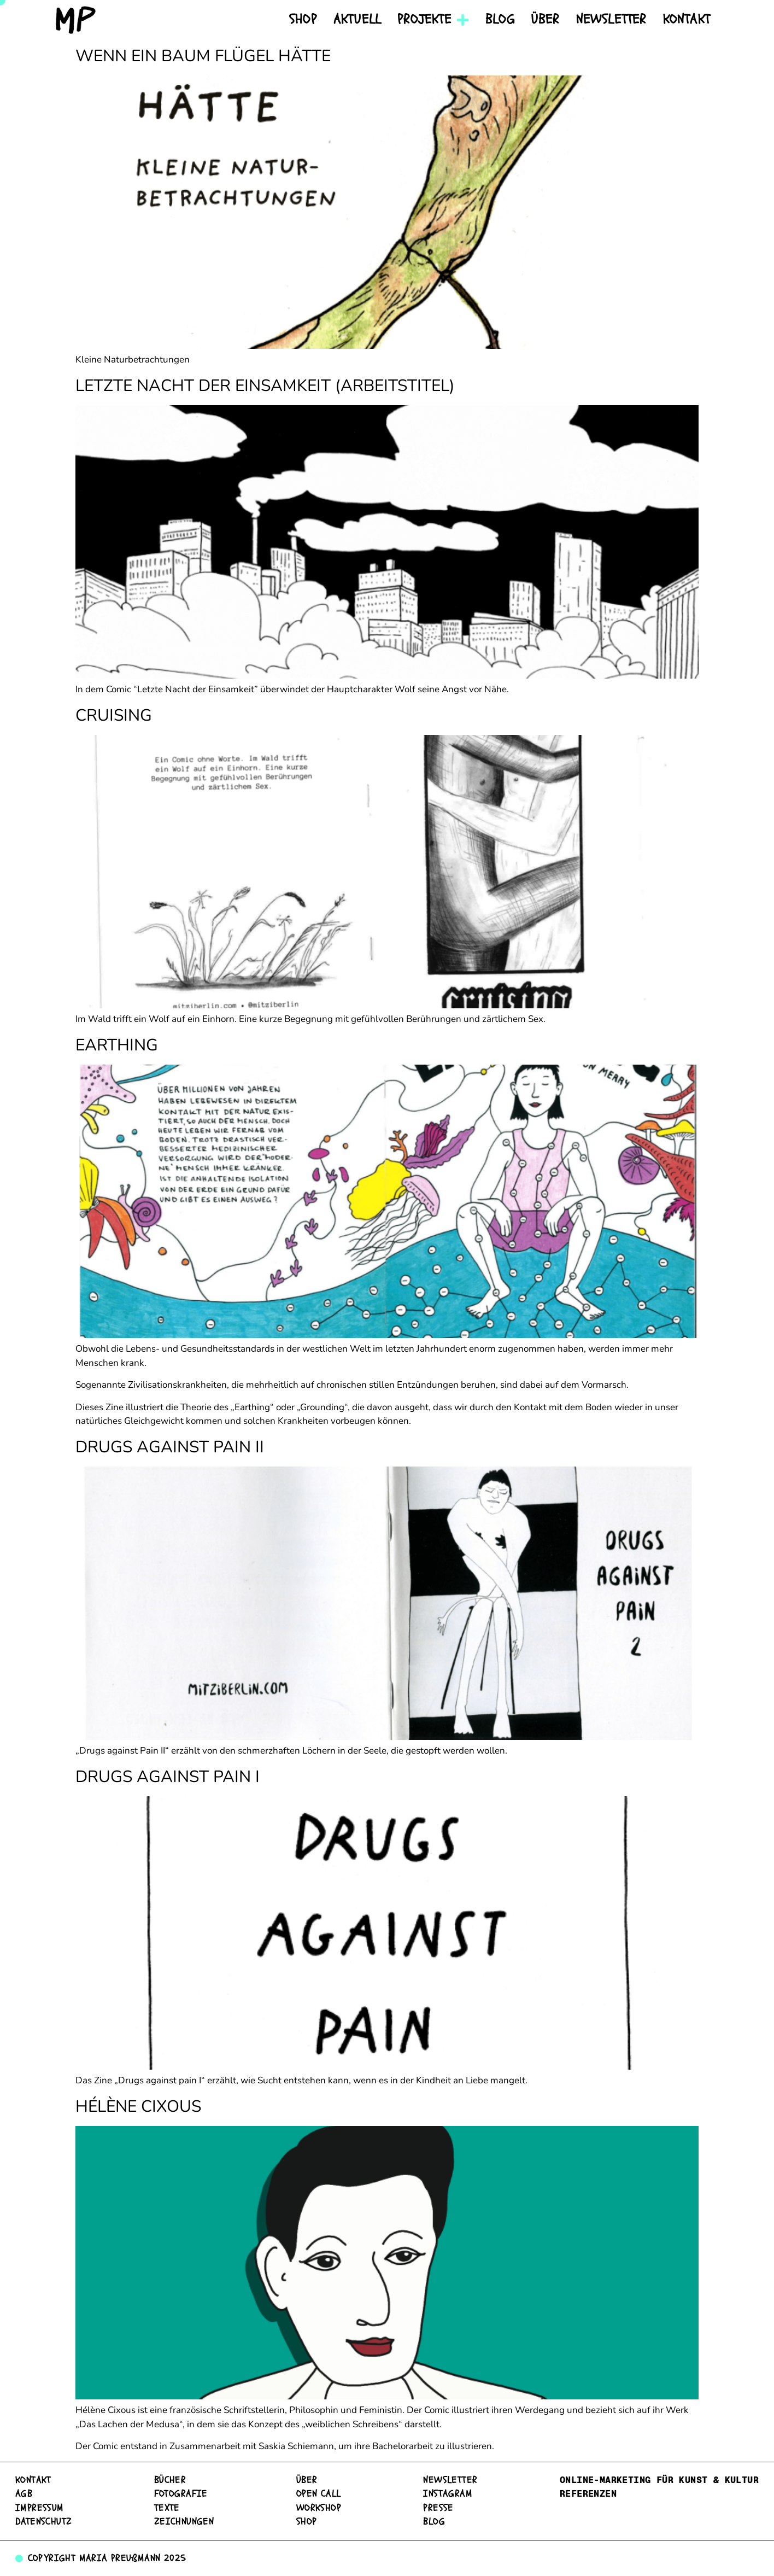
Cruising (113, 715)
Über (545, 19)
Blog (500, 19)
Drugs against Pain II (169, 1447)
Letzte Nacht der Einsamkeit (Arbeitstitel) (265, 386)
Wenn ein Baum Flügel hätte (203, 56)
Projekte (433, 20)
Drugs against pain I (167, 1777)
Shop (303, 19)
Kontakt (686, 19)
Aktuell (357, 19)
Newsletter (611, 19)
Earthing (116, 1045)
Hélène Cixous (138, 2106)
